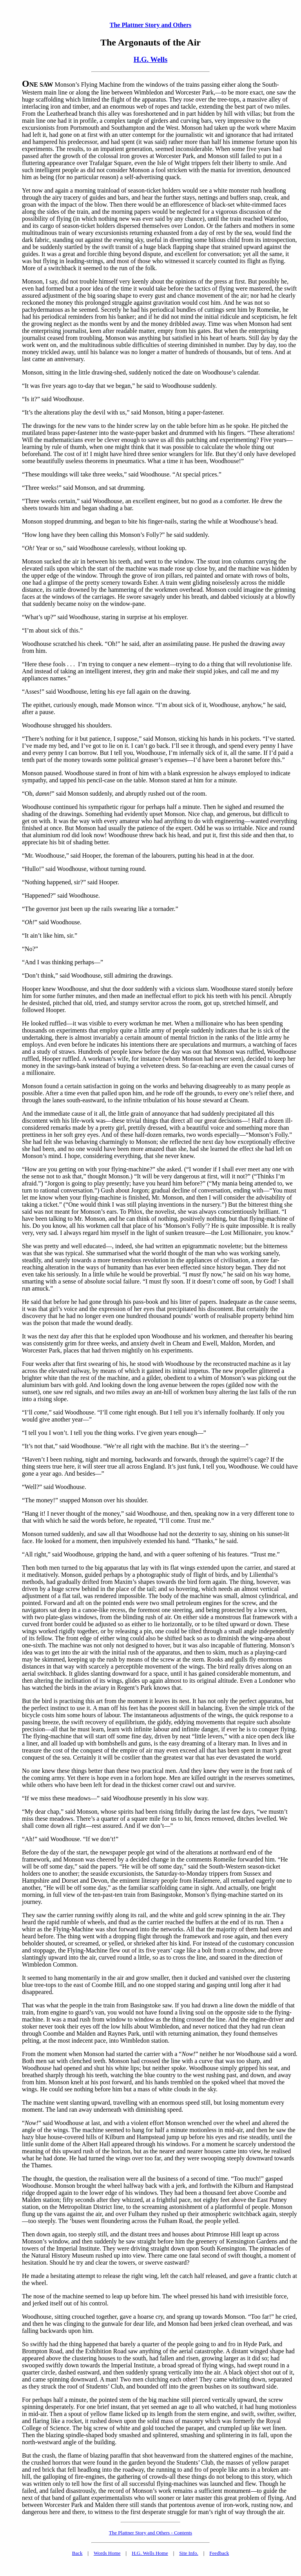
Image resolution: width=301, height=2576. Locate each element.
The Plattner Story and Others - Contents (150, 2533)
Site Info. (188, 2553)
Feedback (219, 2553)
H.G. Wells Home (150, 2553)
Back (77, 2553)
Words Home (107, 2553)
